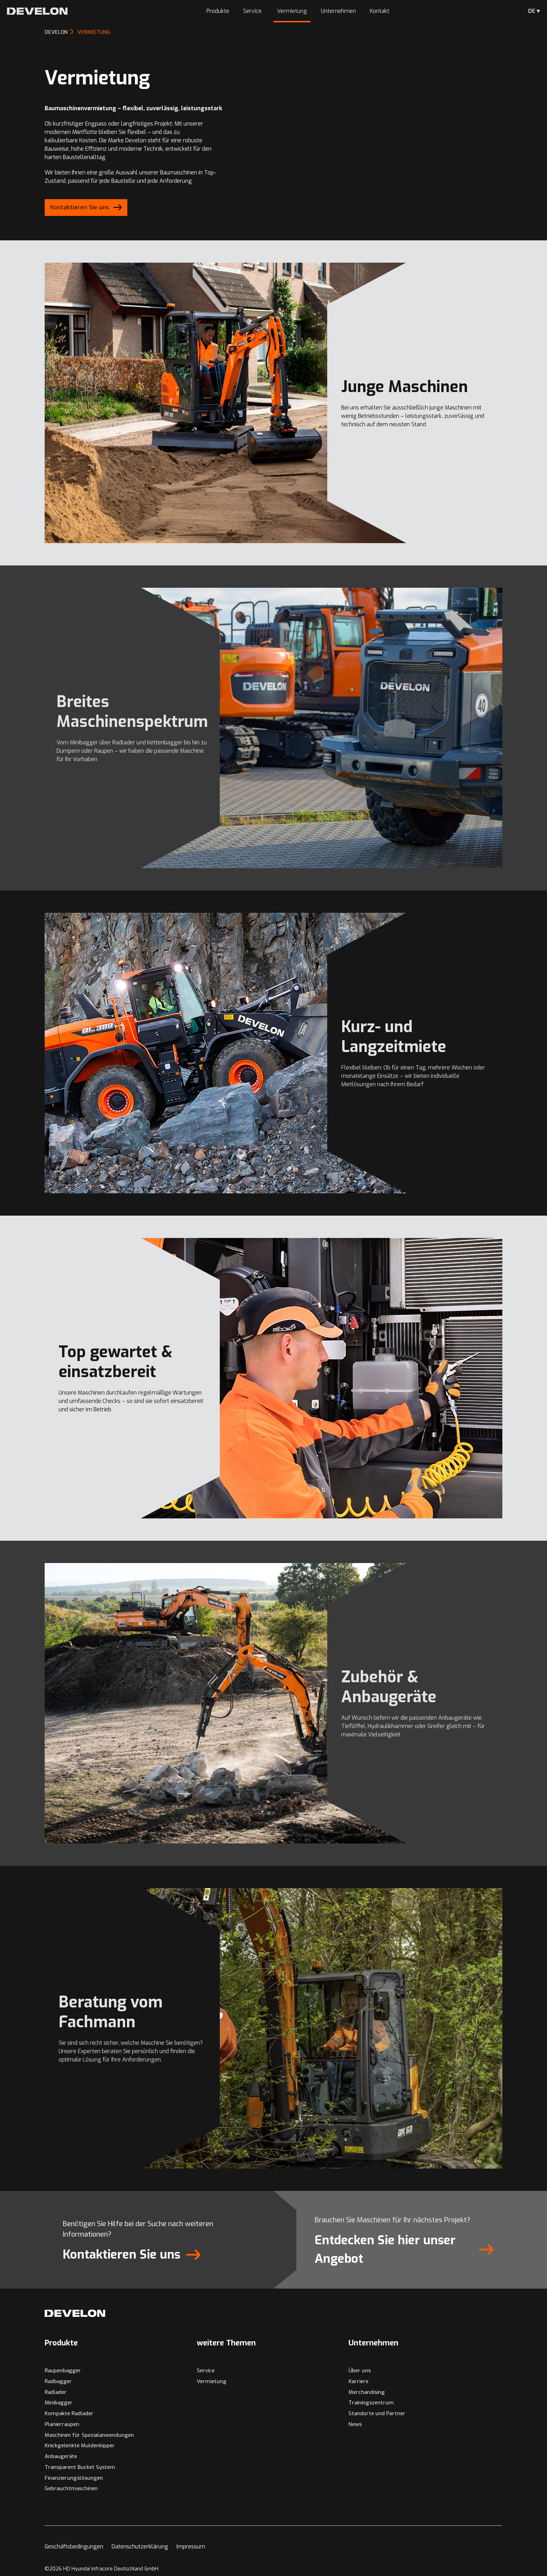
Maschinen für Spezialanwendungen (89, 2435)
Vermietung (292, 11)
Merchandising (367, 2392)
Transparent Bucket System (80, 2467)
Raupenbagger (63, 2370)
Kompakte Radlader (69, 2413)
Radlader (56, 2392)
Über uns (360, 2370)
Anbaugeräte (61, 2456)
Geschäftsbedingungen (74, 2546)
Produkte (218, 11)
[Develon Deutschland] (37, 11)
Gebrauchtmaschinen (71, 2488)
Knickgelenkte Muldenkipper (80, 2445)
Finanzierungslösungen (74, 2477)
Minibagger (59, 2402)
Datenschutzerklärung (140, 2546)
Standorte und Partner (377, 2413)
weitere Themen (226, 2343)
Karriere (358, 2381)
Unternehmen (338, 11)
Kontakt (379, 11)
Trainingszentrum (371, 2402)
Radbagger (58, 2381)
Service (253, 11)
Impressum (191, 2546)
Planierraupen (62, 2424)
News (355, 2424)
